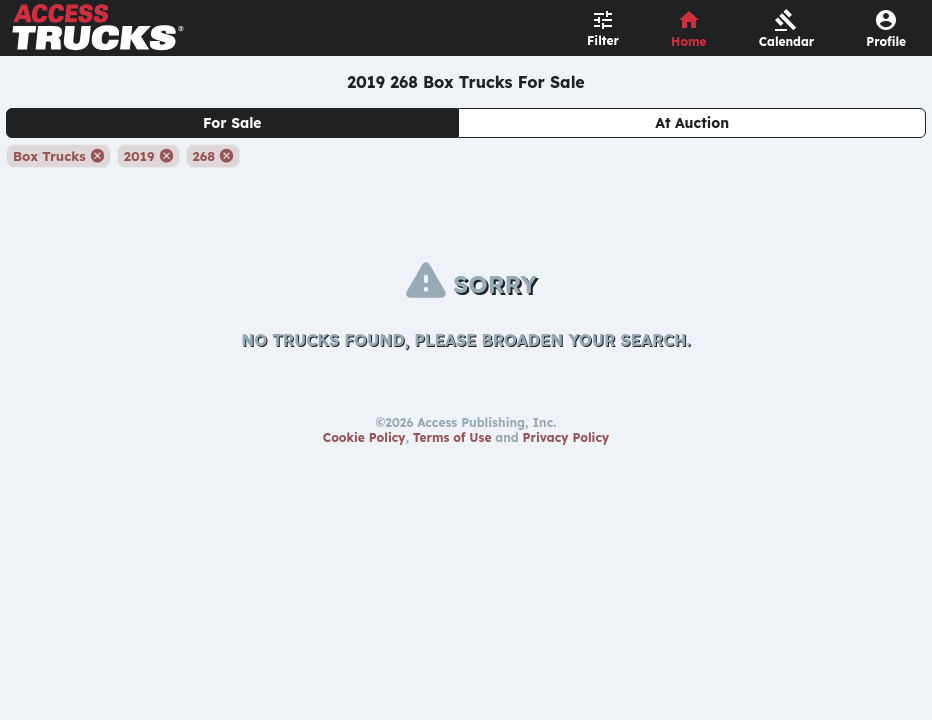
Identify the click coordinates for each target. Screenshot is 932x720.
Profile (886, 41)
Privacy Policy (566, 437)
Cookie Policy (364, 437)
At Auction (692, 123)
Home (689, 41)
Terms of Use (452, 437)
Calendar (787, 41)
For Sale (232, 123)
